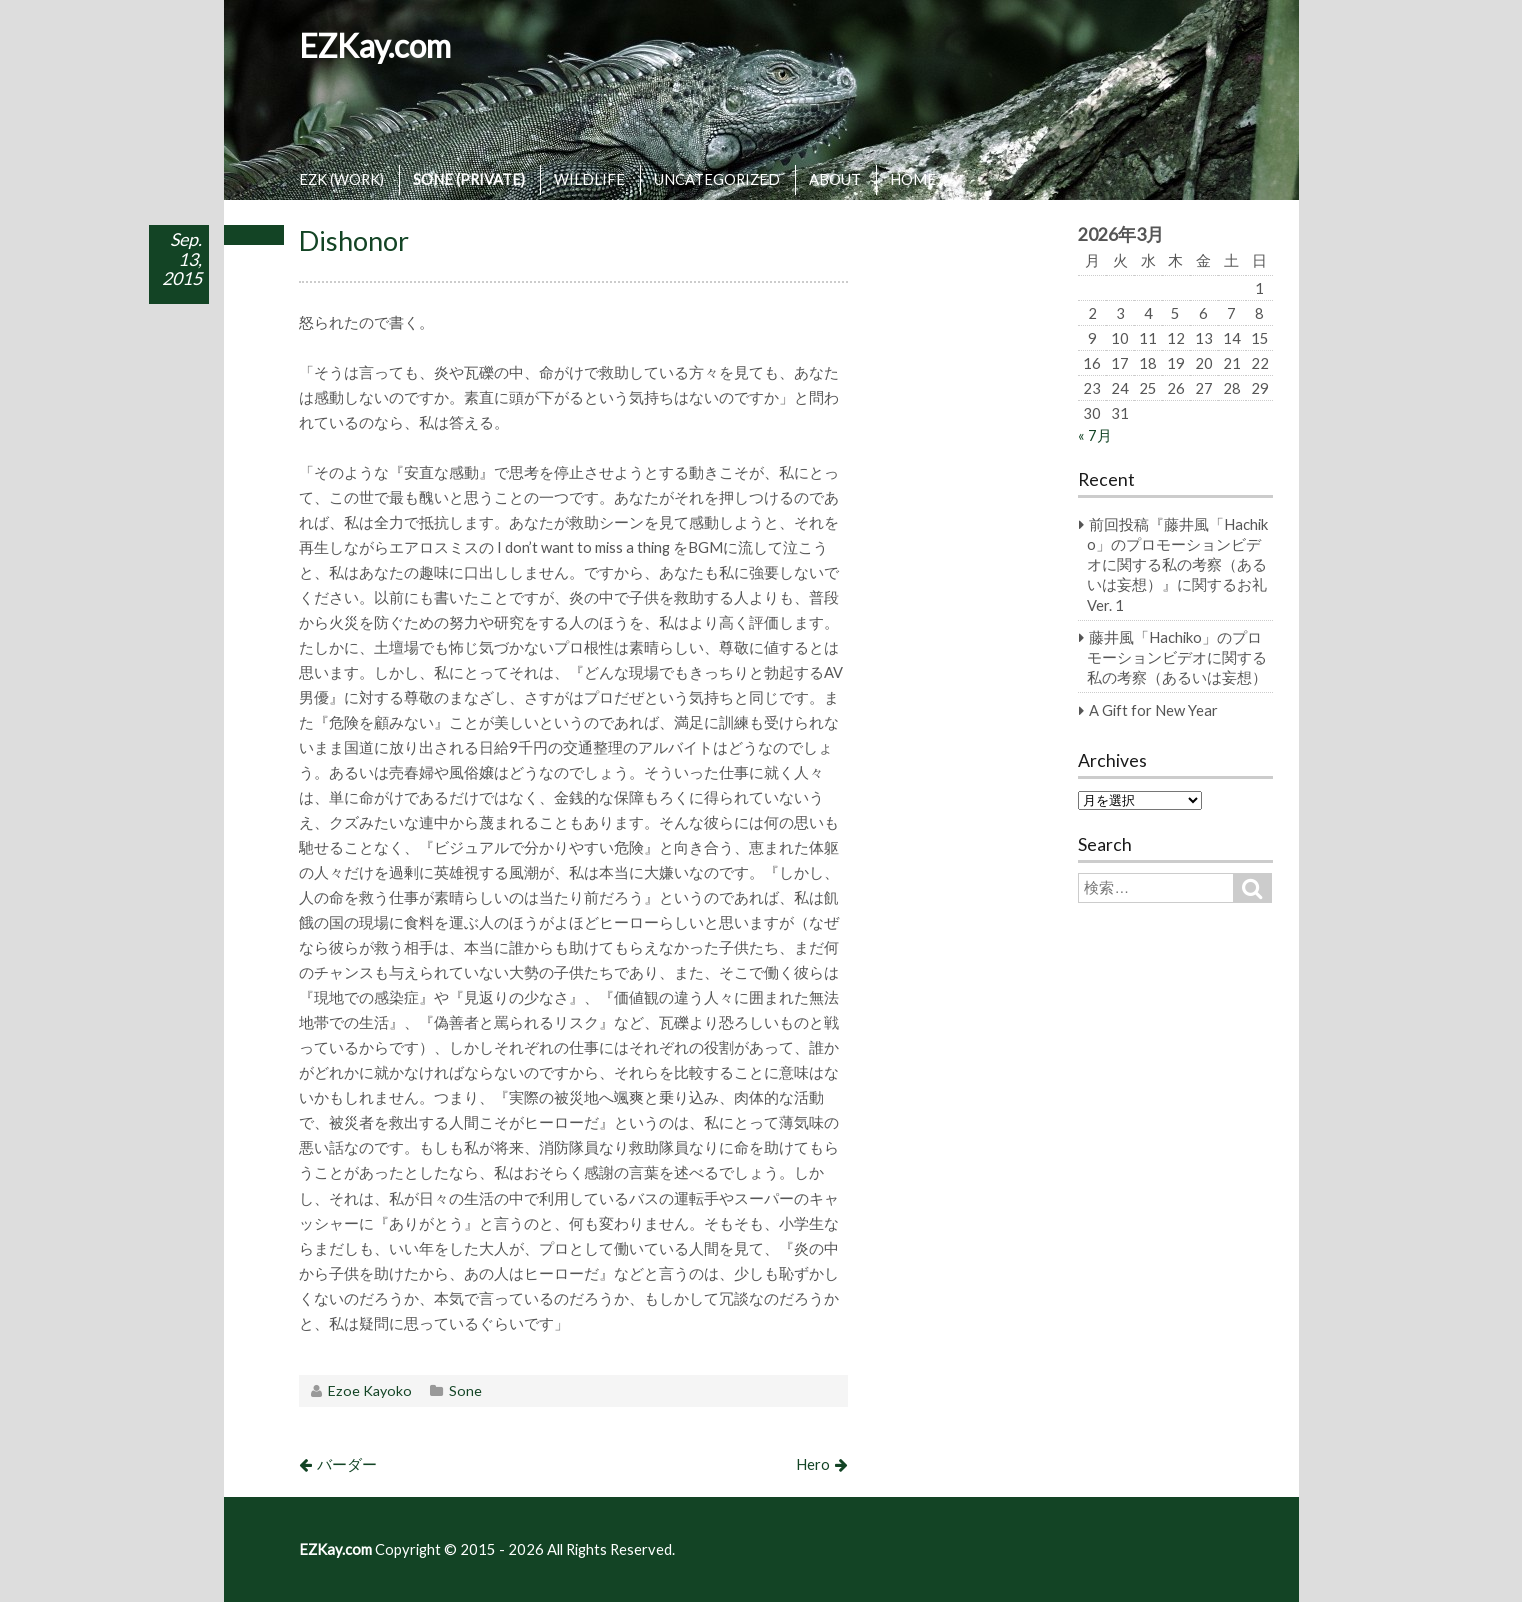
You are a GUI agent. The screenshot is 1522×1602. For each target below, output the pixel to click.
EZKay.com (375, 45)
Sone (465, 1390)
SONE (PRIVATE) (469, 179)
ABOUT (835, 179)
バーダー (347, 1464)
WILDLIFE (589, 179)
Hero (813, 1464)
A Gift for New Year (1153, 710)
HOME (913, 179)
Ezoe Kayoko (370, 1390)
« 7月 (1095, 435)
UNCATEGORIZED (717, 179)
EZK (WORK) (341, 179)
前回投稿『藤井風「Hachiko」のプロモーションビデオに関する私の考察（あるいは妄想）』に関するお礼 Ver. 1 (1177, 564)
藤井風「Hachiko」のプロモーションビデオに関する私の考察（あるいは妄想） (1177, 657)
